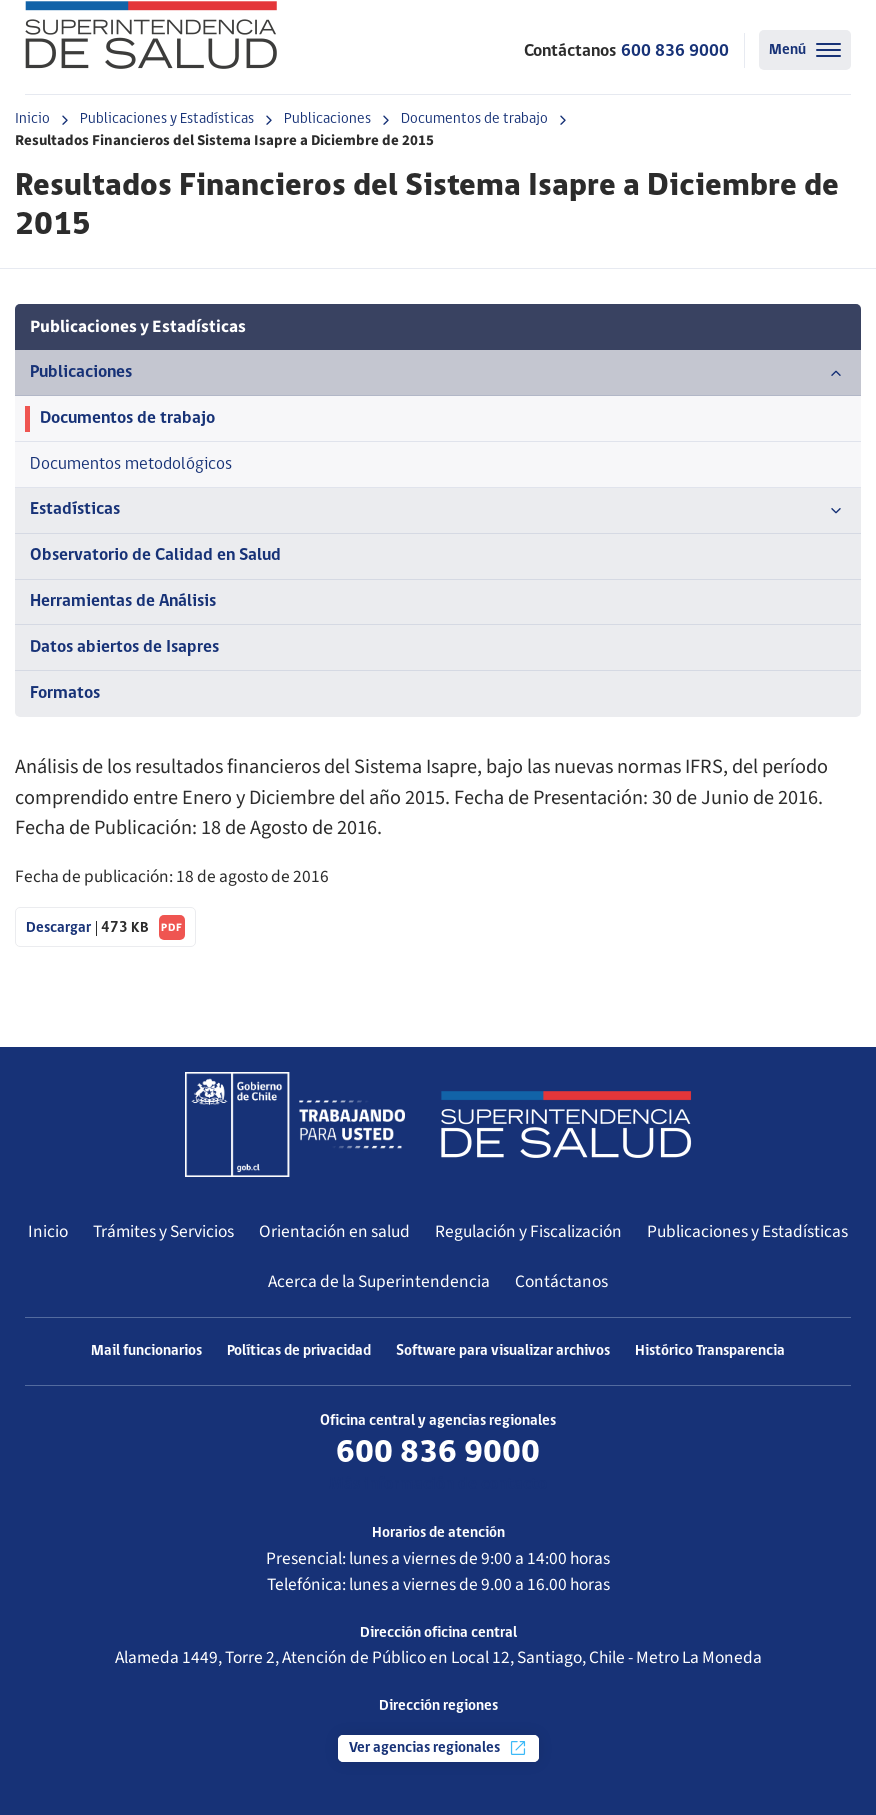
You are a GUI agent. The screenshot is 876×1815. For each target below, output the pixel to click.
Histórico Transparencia (710, 1351)
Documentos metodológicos (131, 464)
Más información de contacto (438, 1484)
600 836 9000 (675, 51)
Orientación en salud (334, 1231)
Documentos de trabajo (474, 119)
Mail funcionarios (146, 1351)
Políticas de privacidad (299, 1351)
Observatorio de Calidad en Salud (155, 555)
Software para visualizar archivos (503, 1351)
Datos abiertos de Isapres (124, 647)
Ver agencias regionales (438, 1748)
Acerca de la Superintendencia (379, 1281)
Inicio (32, 119)
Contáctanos (561, 1281)
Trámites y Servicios (163, 1231)
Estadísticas (438, 511)
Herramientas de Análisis (123, 601)
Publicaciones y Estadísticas (167, 119)
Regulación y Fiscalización (528, 1231)
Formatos (65, 693)
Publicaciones (327, 119)
